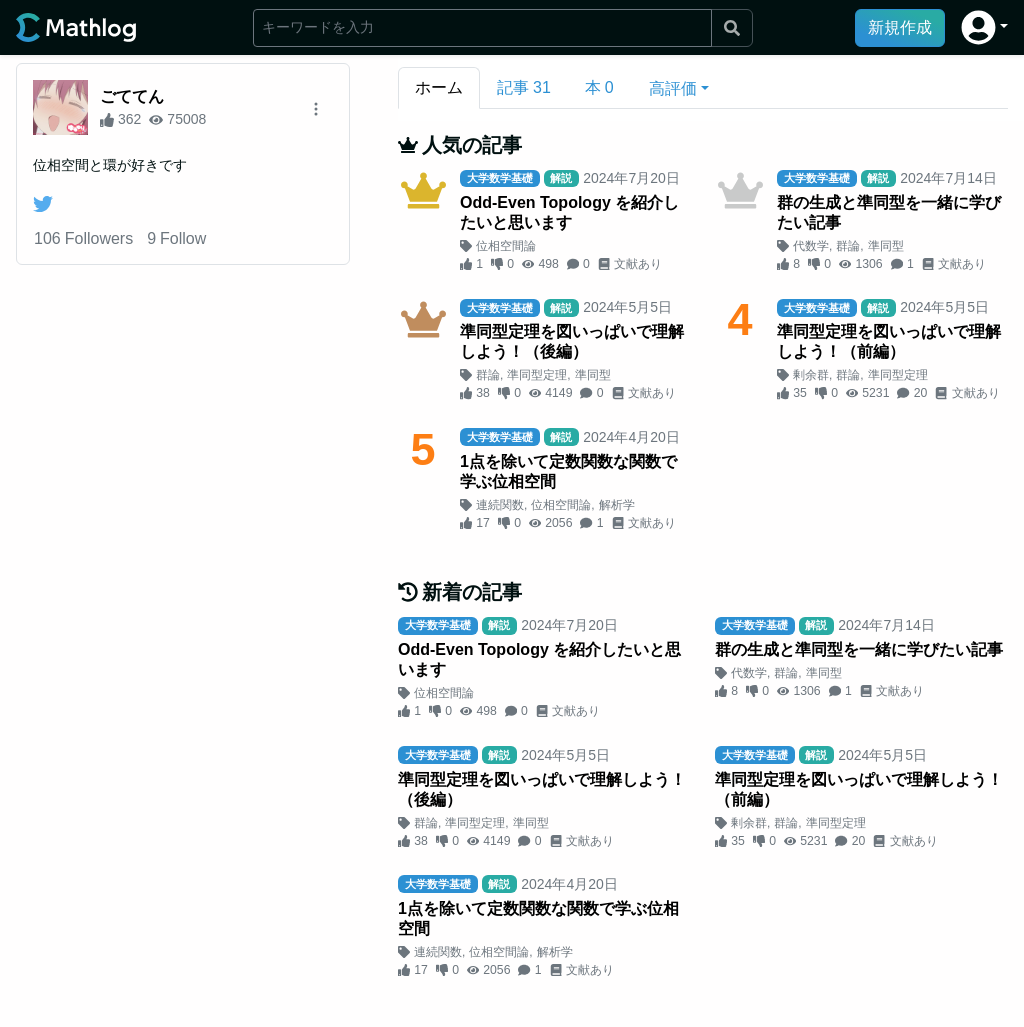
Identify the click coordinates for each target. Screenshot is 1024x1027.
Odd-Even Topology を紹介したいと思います (569, 212)
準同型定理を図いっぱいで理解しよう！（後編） (572, 341)
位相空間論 (506, 246)
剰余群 (811, 375)
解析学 (617, 505)
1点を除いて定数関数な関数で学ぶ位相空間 (568, 471)
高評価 (673, 88)
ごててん (132, 96)
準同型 (886, 246)
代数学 (811, 246)
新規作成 (900, 27)
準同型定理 (537, 375)
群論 (848, 246)
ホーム (439, 87)
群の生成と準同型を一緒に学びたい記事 (889, 212)
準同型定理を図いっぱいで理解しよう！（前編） (889, 341)
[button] (984, 27)
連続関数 (500, 505)
